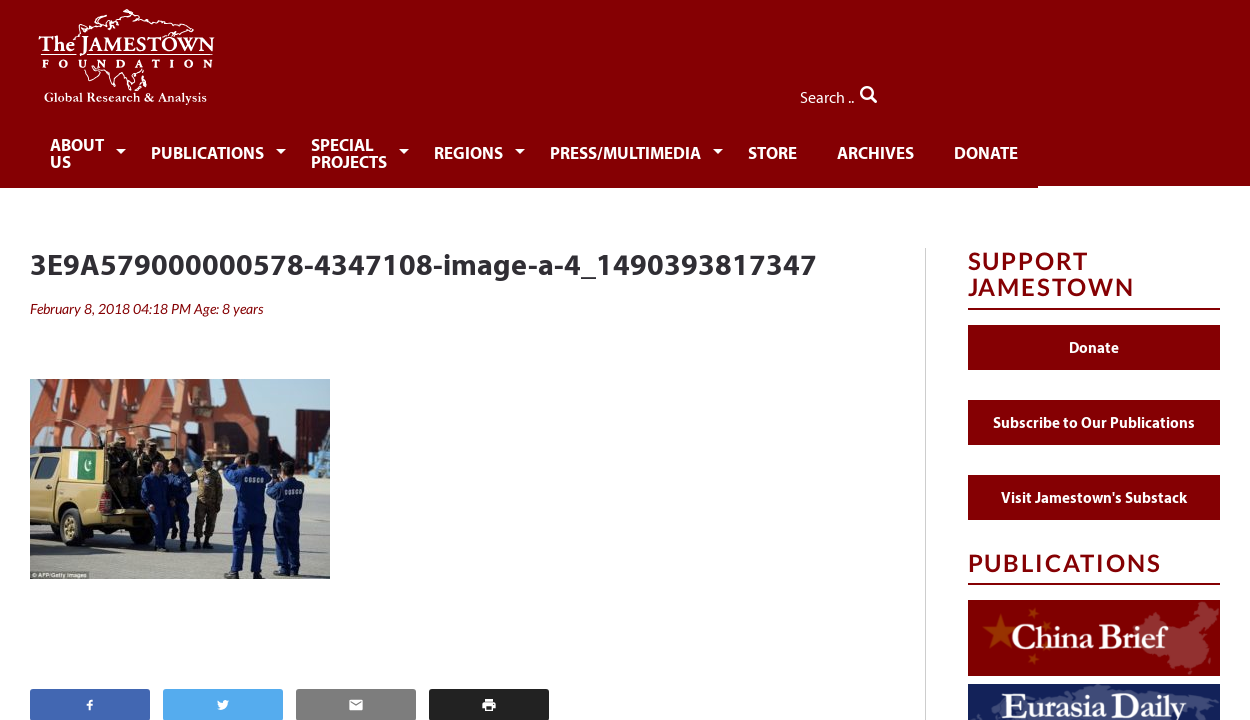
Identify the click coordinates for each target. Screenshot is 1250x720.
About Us (92, 147)
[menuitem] (95, 146)
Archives (1009, 147)
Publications (240, 147)
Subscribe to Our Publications (1094, 408)
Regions (583, 147)
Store (901, 147)
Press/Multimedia (747, 147)
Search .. (1177, 91)
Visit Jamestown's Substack (1094, 483)
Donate (1124, 147)
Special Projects (423, 147)
